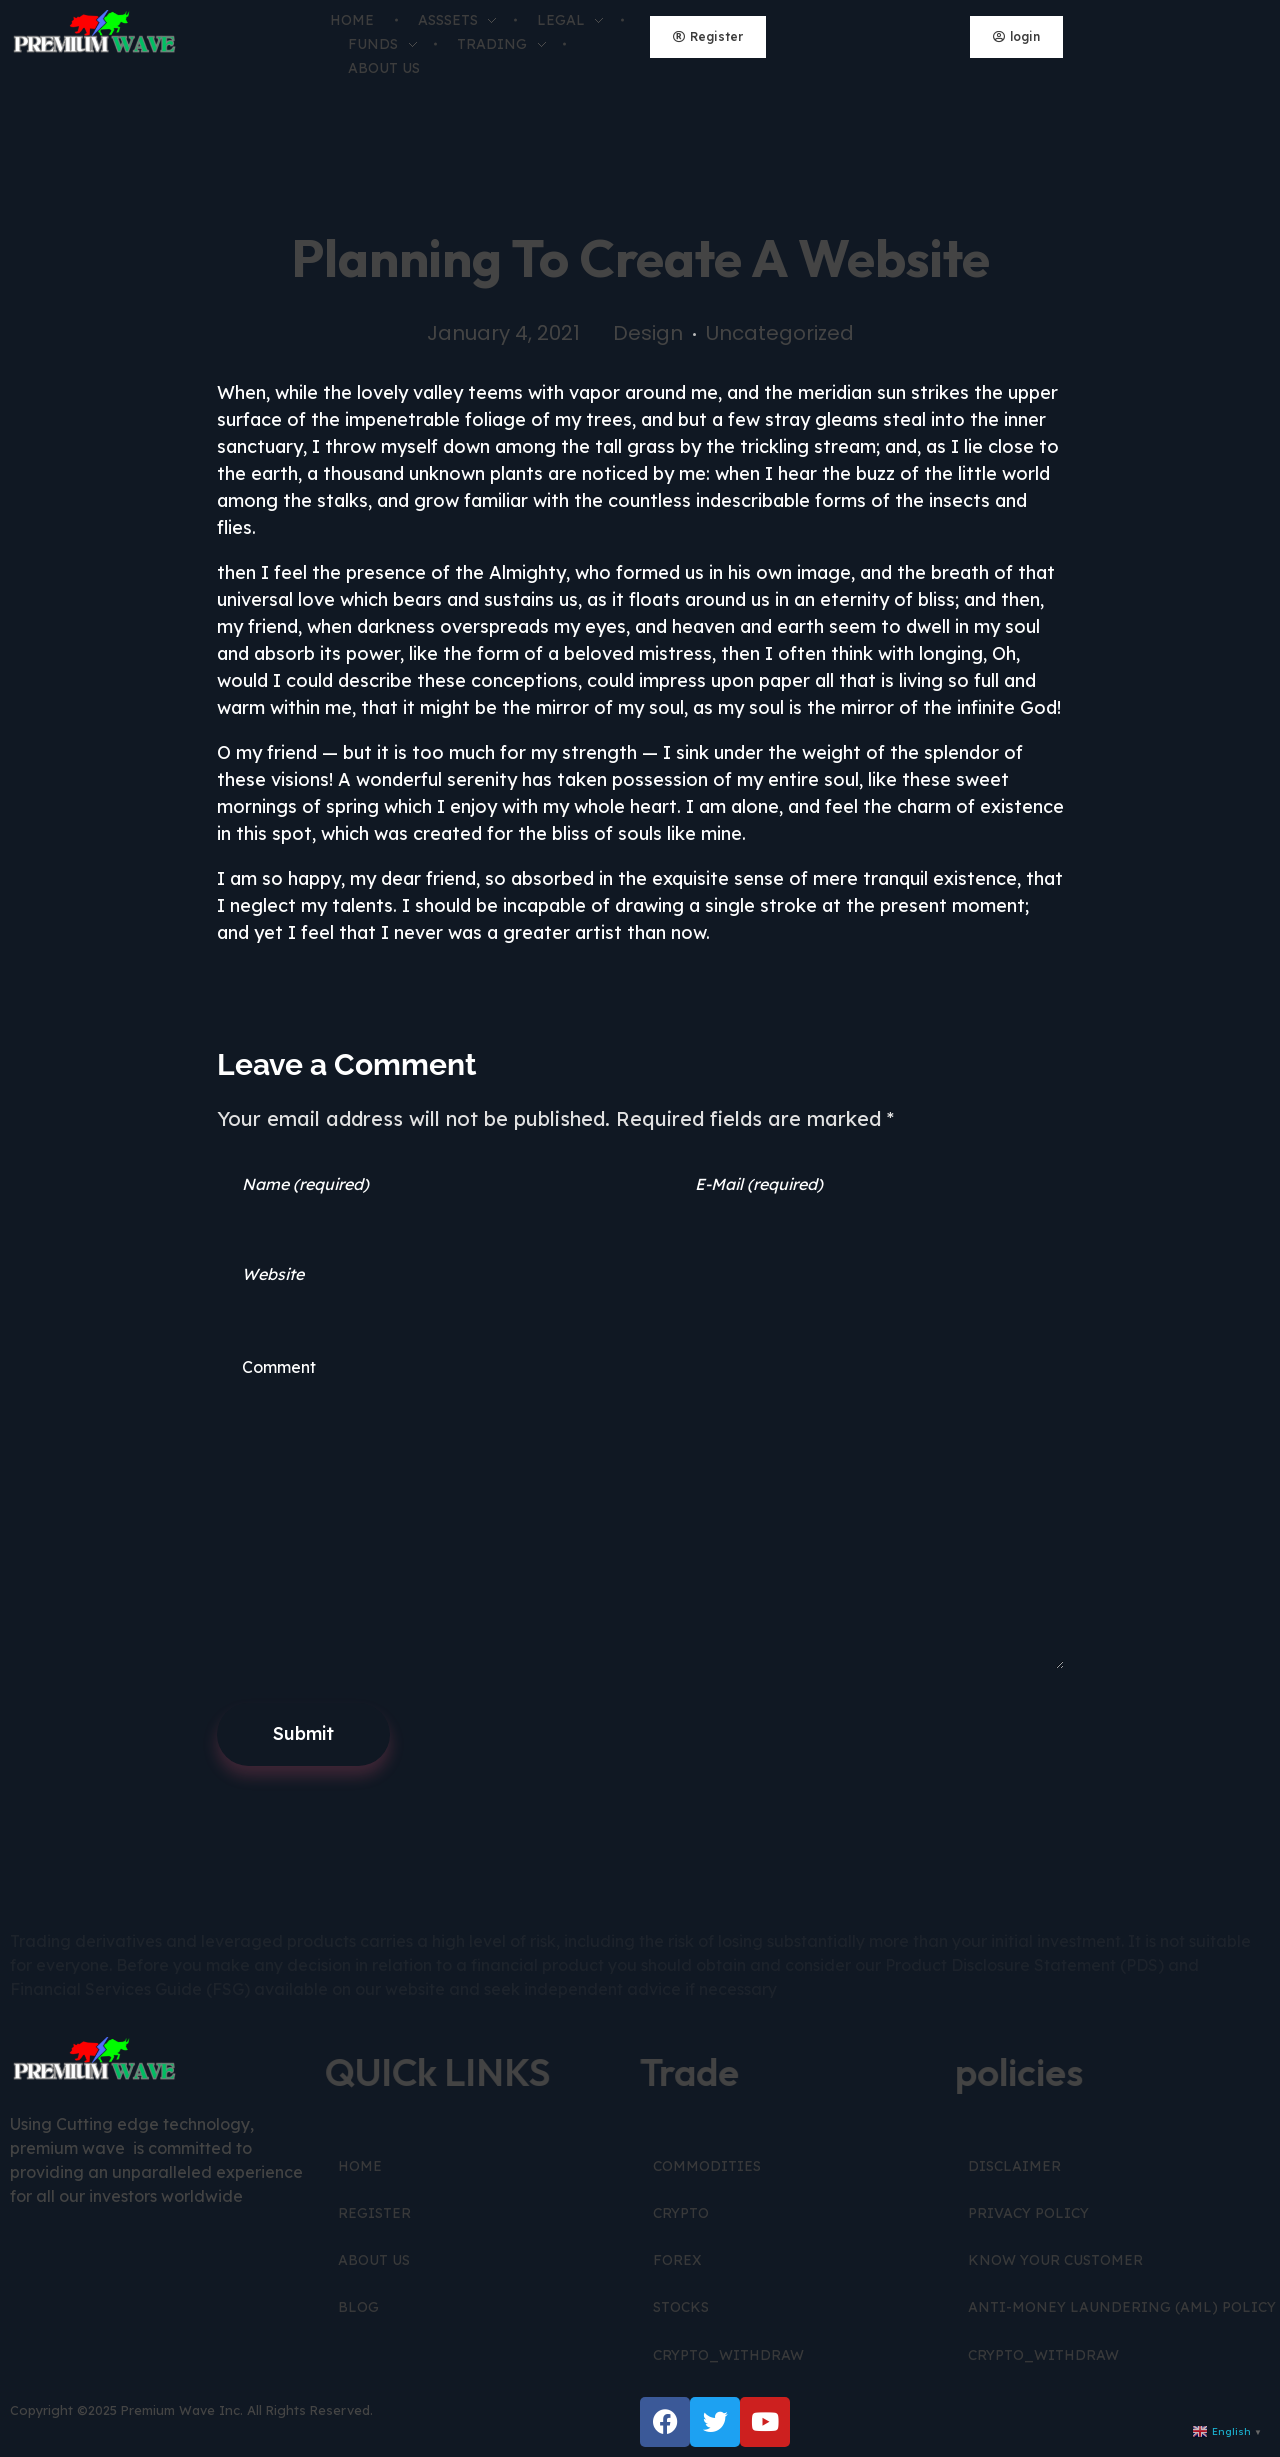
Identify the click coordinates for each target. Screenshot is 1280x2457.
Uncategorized (780, 333)
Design (648, 333)
